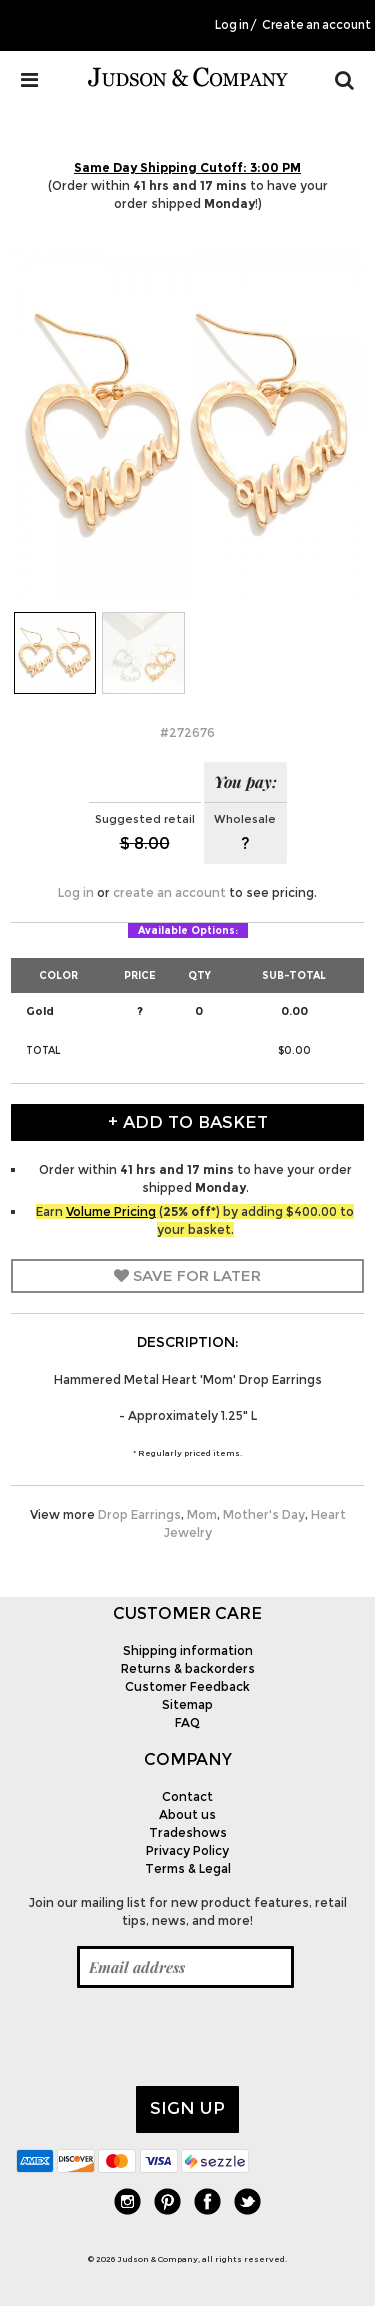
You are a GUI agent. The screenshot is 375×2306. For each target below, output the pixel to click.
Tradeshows (188, 1832)
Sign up (187, 2108)
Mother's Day (264, 1514)
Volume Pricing (111, 1211)
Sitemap (187, 1704)
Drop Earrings (139, 1514)
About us (187, 1814)
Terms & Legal (188, 1868)
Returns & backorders (188, 1668)
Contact (187, 1796)
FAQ (187, 1722)
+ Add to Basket (188, 1122)
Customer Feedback (187, 1686)
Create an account (316, 25)
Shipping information (188, 1650)
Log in (232, 25)
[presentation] (168, 2037)
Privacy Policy (187, 1850)
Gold (40, 1011)
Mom (202, 1514)
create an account (169, 892)
